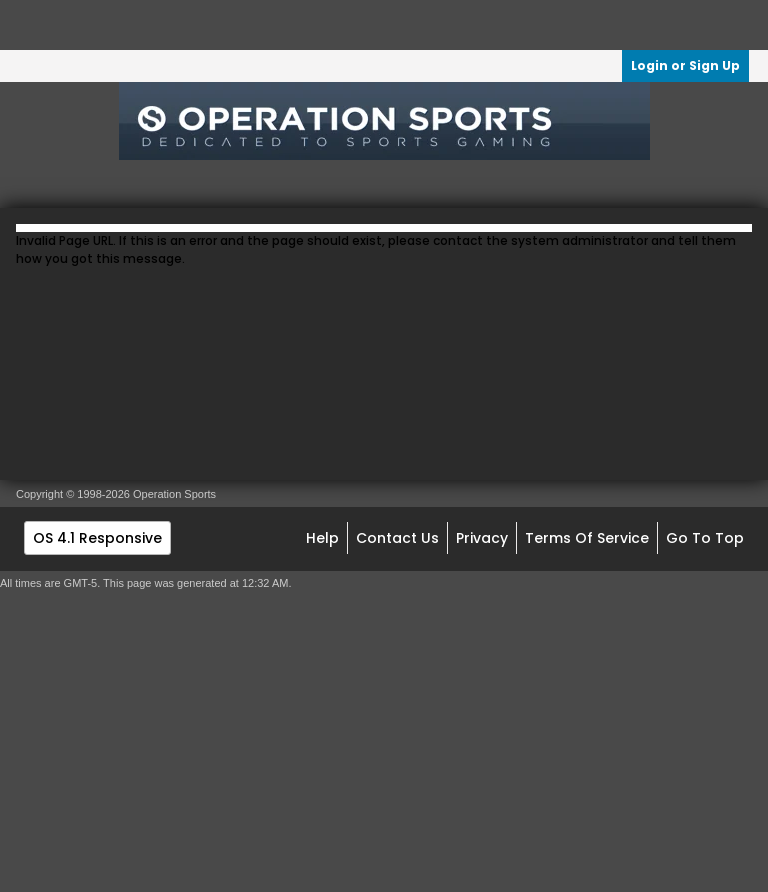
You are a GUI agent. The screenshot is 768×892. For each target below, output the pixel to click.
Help (322, 538)
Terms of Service (587, 538)
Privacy (482, 538)
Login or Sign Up (685, 65)
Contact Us (397, 538)
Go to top (705, 538)
